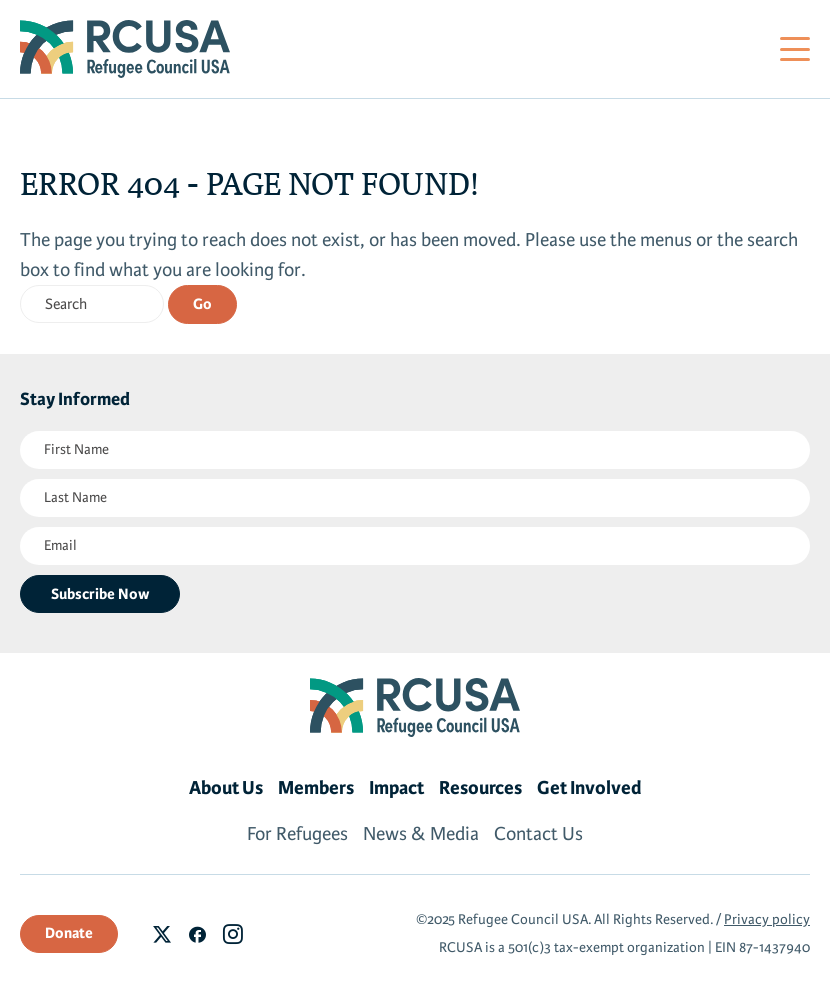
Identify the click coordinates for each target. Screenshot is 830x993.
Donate (69, 933)
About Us (226, 788)
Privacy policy (767, 919)
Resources (480, 788)
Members (316, 788)
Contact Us (538, 834)
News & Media (421, 834)
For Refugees (297, 834)
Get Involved (589, 788)
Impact (396, 788)
